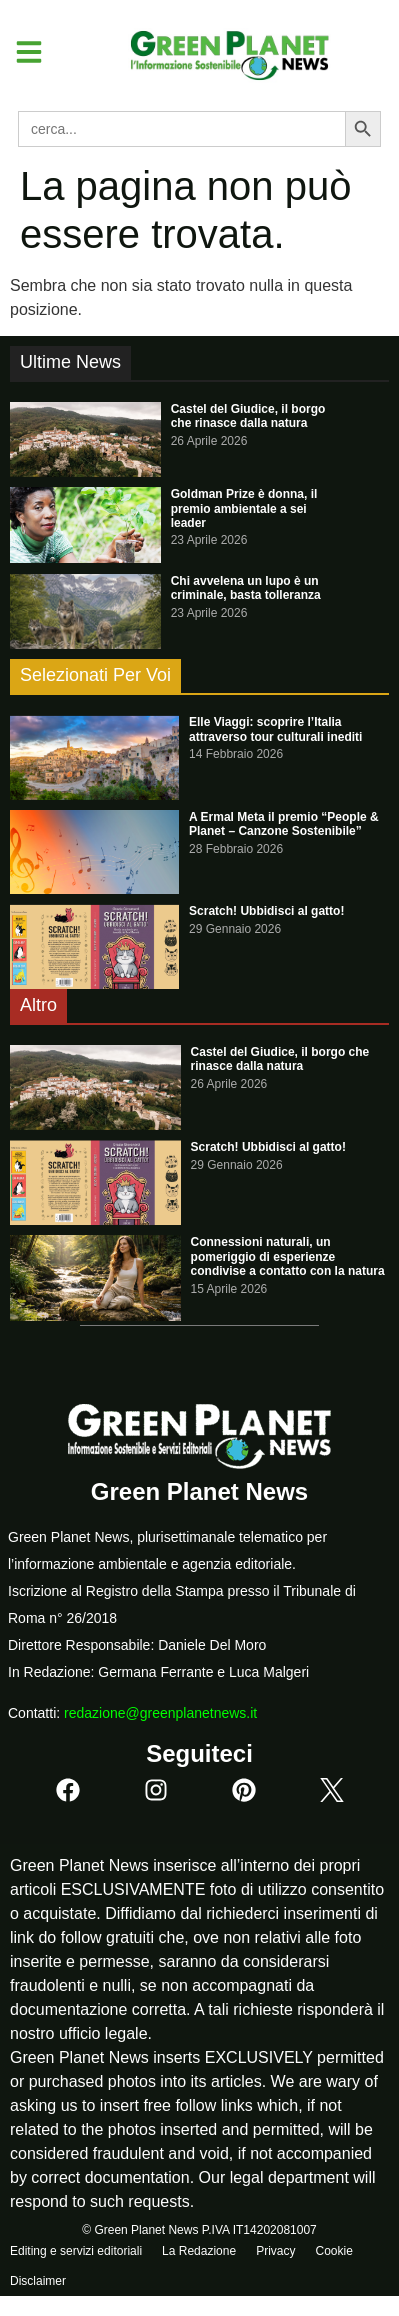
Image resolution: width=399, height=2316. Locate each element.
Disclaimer (38, 2281)
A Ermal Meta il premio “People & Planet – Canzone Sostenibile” (284, 824)
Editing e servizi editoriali (76, 2251)
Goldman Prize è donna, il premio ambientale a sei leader (244, 508)
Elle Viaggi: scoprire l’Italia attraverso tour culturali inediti (275, 729)
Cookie (333, 2251)
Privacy (275, 2251)
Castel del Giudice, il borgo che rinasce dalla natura (248, 416)
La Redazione (199, 2251)
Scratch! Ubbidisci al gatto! (266, 911)
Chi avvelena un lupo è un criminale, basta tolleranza (246, 588)
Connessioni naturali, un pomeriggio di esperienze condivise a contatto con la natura (288, 1256)
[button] (21, 52)
